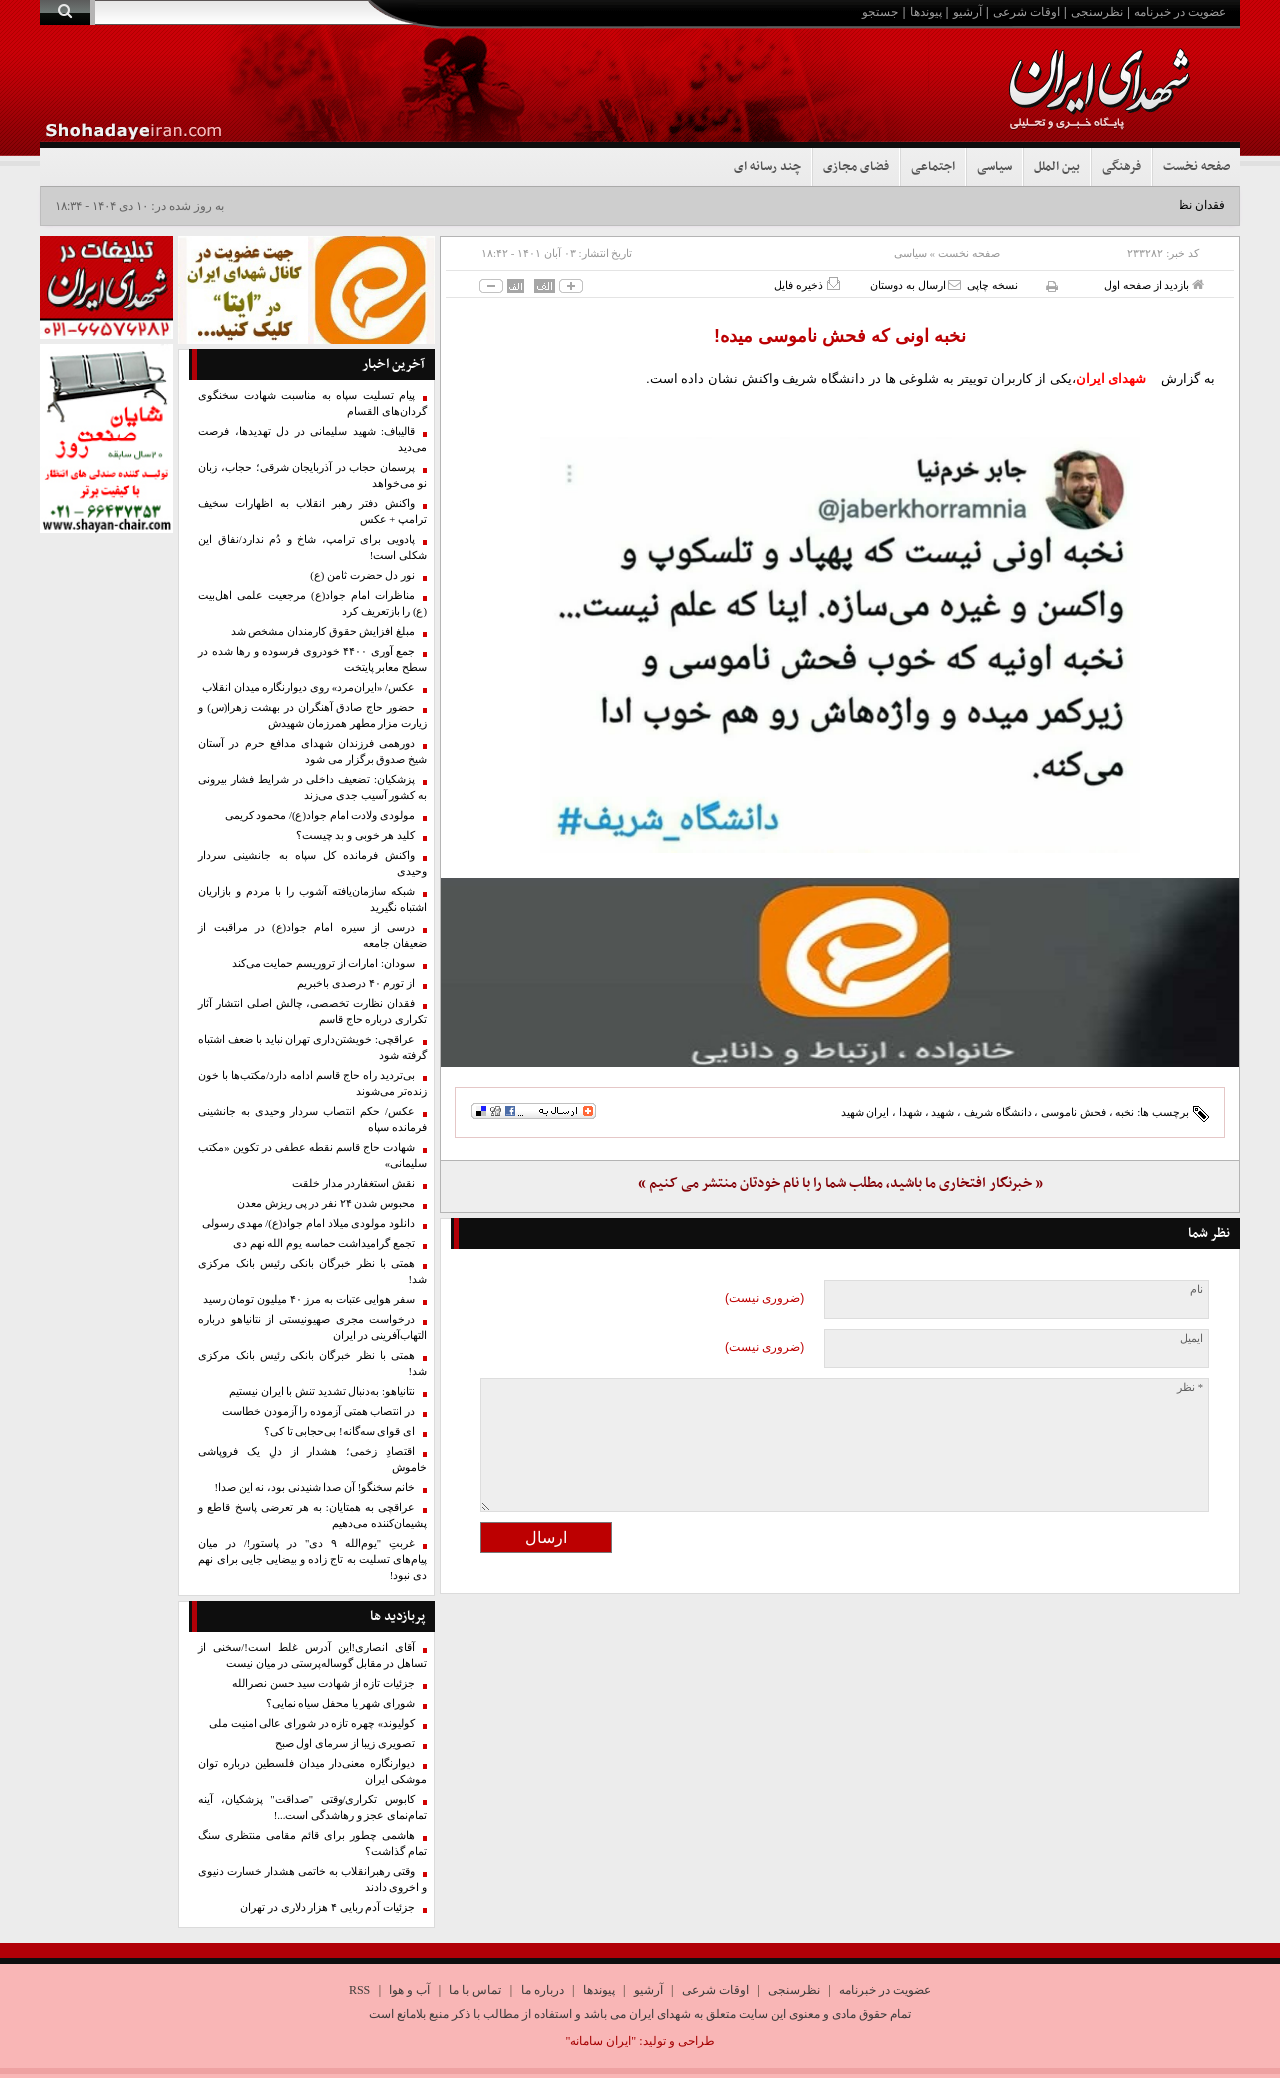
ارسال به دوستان (915, 284)
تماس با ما (475, 1990)
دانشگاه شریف (998, 1112)
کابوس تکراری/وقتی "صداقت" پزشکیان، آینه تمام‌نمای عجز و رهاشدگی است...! (312, 1807)
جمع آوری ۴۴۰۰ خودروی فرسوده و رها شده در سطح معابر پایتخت (312, 659)
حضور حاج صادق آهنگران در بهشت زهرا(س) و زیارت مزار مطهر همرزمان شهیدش (312, 715)
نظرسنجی (1097, 12)
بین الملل (1057, 167)
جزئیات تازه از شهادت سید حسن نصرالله (323, 1683)
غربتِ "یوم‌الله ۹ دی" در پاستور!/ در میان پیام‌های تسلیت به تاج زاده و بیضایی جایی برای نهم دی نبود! (312, 1559)
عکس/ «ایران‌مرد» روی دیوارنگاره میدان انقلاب (308, 687)
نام (1196, 1289)
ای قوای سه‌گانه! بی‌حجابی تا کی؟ (339, 1431)
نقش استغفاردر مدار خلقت (353, 1183)
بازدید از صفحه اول (1154, 284)
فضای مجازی (856, 167)
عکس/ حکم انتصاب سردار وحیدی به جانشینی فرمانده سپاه (312, 1119)
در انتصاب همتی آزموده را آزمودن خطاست (318, 1411)
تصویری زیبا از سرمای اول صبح (345, 1743)
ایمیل (1191, 1338)
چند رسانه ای (767, 167)
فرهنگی (1121, 167)
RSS (359, 1990)
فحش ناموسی (1073, 1112)
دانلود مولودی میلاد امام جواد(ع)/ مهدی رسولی (308, 1223)
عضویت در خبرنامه (1180, 12)
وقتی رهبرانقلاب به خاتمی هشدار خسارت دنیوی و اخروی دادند (312, 1879)
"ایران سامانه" (600, 2041)
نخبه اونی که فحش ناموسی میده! (840, 336)
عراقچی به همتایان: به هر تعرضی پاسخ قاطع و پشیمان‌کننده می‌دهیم (312, 1515)
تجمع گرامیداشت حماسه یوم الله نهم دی (324, 1243)
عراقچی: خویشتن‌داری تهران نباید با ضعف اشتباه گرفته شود (312, 1047)
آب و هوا (409, 1990)
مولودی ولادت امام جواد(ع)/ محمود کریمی (320, 815)
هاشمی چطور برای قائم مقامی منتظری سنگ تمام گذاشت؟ (312, 1843)
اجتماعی (933, 167)
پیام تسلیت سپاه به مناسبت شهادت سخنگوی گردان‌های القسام (312, 403)
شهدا (910, 1112)
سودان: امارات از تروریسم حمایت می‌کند (323, 963)
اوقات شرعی (1026, 12)
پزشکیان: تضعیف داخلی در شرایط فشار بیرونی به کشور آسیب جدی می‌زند (312, 787)
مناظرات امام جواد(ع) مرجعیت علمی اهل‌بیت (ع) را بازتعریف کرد (312, 603)
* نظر (1190, 1387)
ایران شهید (865, 1112)
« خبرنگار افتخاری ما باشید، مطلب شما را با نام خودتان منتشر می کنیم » (840, 1183)
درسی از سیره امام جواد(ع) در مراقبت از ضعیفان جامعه (312, 935)
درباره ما (542, 1990)
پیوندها (926, 12)
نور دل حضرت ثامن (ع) (362, 575)
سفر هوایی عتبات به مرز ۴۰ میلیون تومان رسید (309, 1299)
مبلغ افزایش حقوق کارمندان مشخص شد (323, 631)
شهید (942, 1112)
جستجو (880, 12)
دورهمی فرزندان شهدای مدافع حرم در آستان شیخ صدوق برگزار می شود (312, 751)
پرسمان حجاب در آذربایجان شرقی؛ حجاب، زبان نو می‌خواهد (312, 475)
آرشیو (967, 12)
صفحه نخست (1196, 167)
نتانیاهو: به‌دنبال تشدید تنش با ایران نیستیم (322, 1391)
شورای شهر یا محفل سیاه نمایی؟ (340, 1703)
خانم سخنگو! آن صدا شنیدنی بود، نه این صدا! (315, 1487)
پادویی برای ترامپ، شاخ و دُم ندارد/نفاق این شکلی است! (312, 547)
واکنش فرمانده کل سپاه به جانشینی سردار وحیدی (312, 863)
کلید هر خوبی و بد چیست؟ (355, 835)
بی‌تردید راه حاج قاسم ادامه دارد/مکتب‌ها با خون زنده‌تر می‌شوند (312, 1083)
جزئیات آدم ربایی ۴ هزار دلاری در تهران (327, 1907)
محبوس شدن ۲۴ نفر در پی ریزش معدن (326, 1203)
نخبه (1124, 1112)
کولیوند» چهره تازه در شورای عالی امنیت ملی (312, 1723)
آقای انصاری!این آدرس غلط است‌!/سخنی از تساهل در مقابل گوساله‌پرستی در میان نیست (312, 1655)
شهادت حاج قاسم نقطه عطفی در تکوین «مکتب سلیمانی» (312, 1155)
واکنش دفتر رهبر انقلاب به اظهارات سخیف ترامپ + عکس (312, 511)
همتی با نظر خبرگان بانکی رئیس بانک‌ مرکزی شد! (312, 1271)
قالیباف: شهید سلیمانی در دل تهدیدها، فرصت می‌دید (312, 439)
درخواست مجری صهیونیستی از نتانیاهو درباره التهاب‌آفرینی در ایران (312, 1327)
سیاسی (994, 167)
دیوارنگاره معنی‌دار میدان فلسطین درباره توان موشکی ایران (312, 1771)
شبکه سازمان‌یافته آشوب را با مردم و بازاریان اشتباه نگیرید (312, 899)
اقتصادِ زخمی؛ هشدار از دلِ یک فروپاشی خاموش (312, 1459)
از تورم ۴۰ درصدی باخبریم (356, 983)
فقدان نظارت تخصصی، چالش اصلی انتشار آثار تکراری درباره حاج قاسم (312, 1011)
